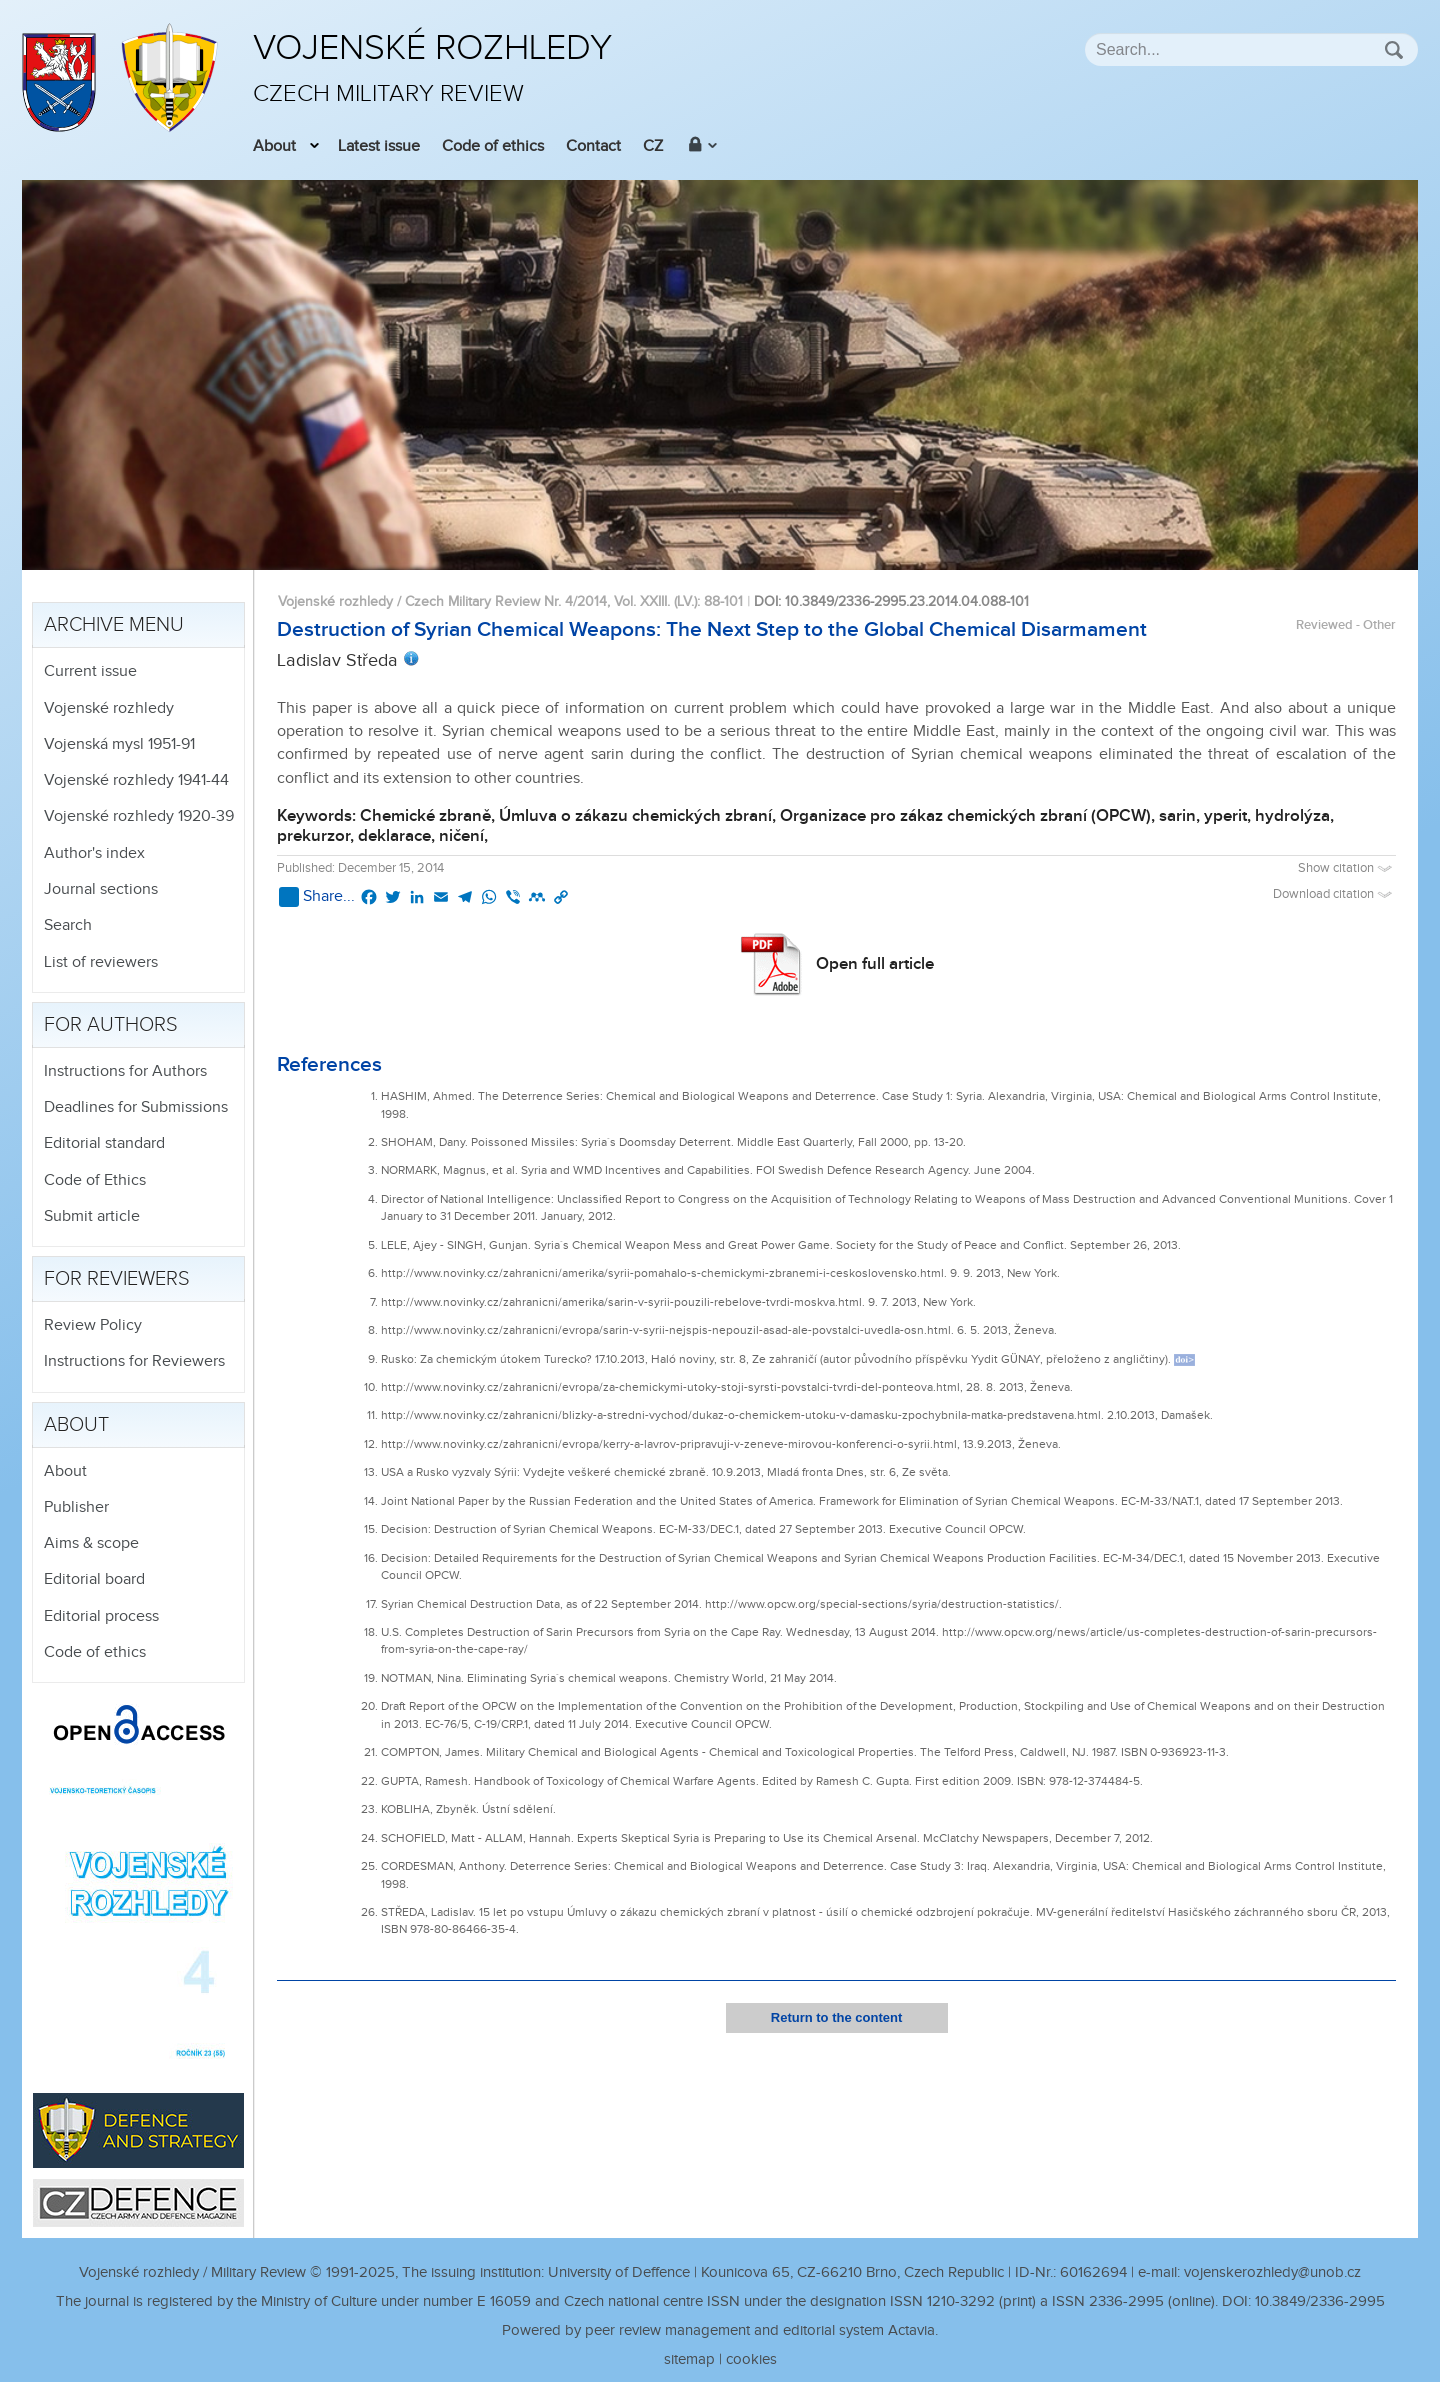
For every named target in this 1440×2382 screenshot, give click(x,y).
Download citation (1334, 894)
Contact (593, 146)
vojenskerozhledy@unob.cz (1272, 2272)
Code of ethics (493, 146)
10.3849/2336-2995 (1320, 2301)
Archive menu (114, 625)
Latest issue (379, 146)
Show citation (1347, 868)
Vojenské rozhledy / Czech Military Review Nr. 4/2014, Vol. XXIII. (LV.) (487, 601)
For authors (111, 1025)
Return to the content (836, 2017)
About (274, 146)
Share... (317, 897)
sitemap (689, 2359)
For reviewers (117, 1279)
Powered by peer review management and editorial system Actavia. (720, 2330)
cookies (751, 2359)
